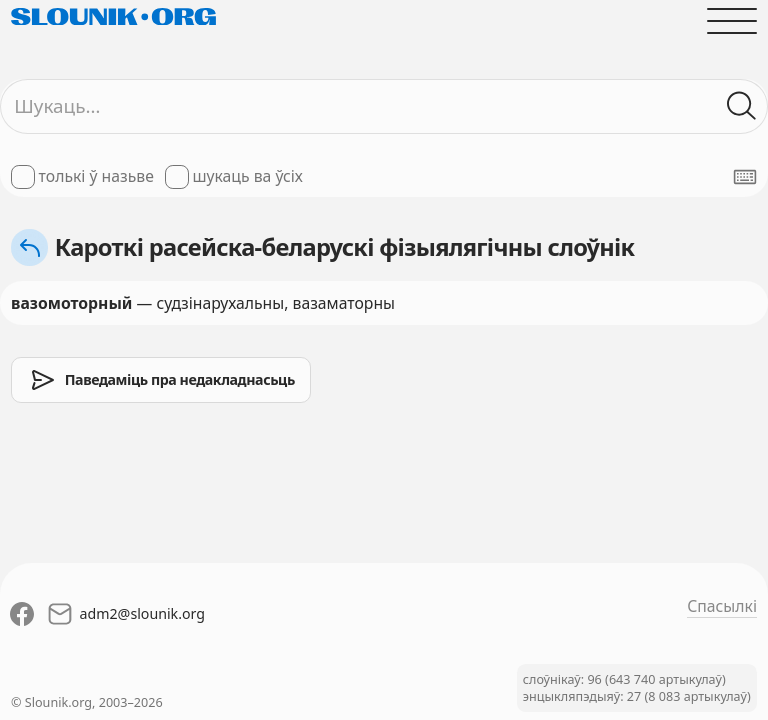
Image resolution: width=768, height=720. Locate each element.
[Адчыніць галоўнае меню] (732, 21)
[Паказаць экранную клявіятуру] (745, 177)
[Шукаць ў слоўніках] (742, 106)
